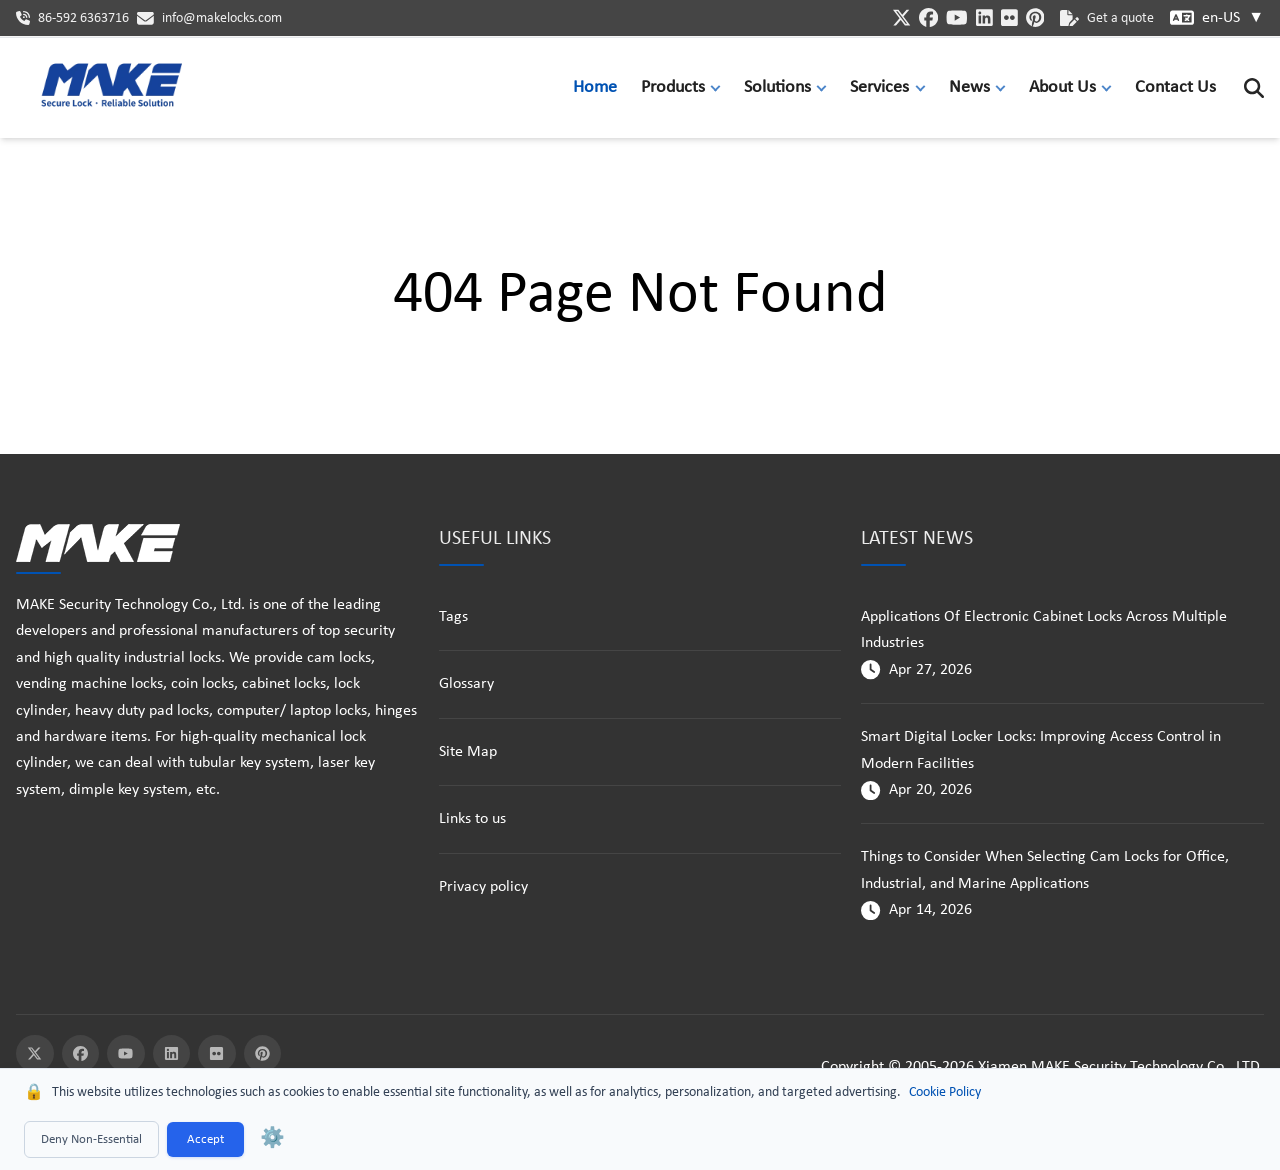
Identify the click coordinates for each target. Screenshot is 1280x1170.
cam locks (339, 658)
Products (673, 87)
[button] (720, 87)
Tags (453, 617)
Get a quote (1107, 18)
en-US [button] (1233, 18)
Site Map (468, 752)
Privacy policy (483, 887)
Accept (205, 1139)
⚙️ (272, 1139)
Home (595, 87)
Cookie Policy (945, 1092)
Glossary (466, 684)
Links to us (472, 819)
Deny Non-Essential (91, 1139)
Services (879, 87)
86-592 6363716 (83, 18)
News (969, 87)
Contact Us (1175, 87)
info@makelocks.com (222, 18)
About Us (1062, 87)
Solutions (777, 87)
